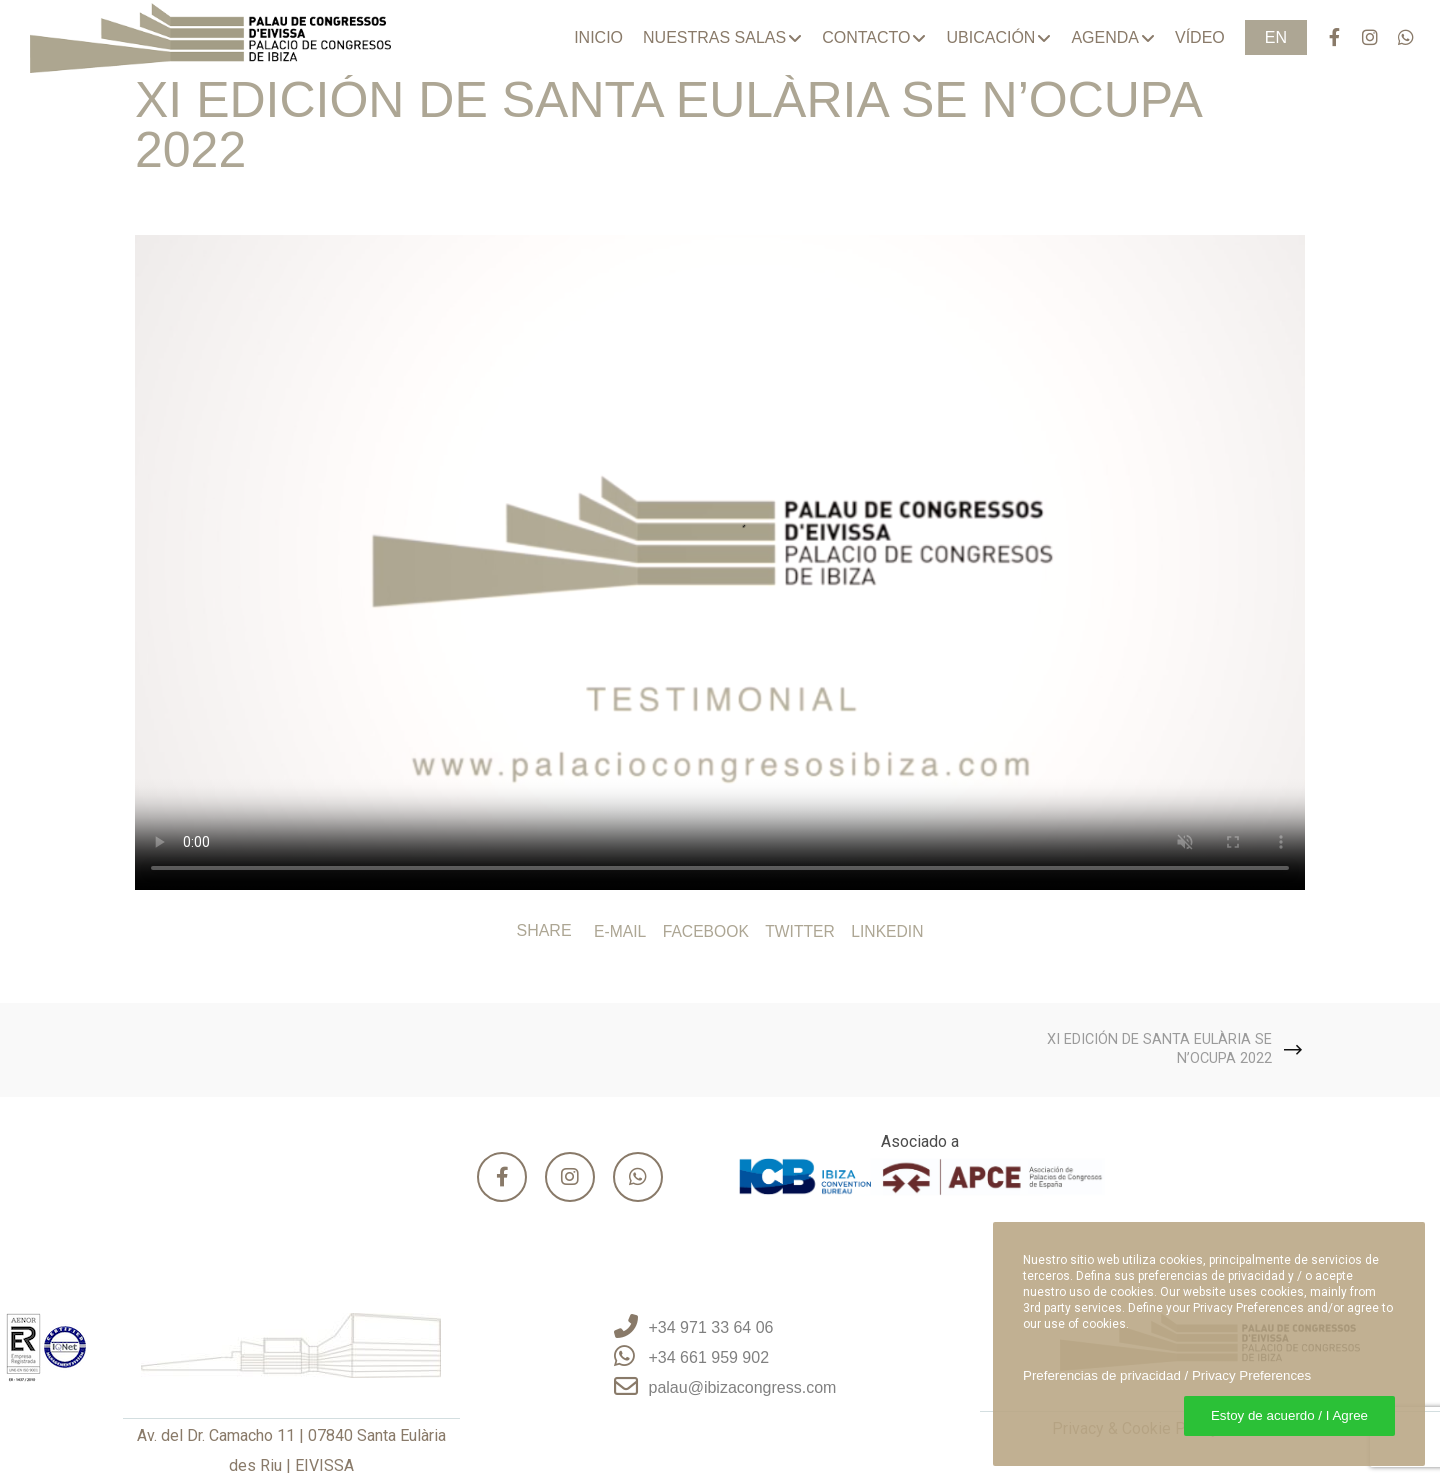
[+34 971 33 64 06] (720, 1328)
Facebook (705, 931)
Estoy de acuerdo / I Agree (1289, 1415)
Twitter (800, 931)
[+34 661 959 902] (720, 1358)
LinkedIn (890, 931)
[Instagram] (1361, 37)
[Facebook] (1325, 37)
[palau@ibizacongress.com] (720, 1388)
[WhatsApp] (1397, 37)
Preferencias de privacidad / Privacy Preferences (1167, 1375)
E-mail (617, 931)
